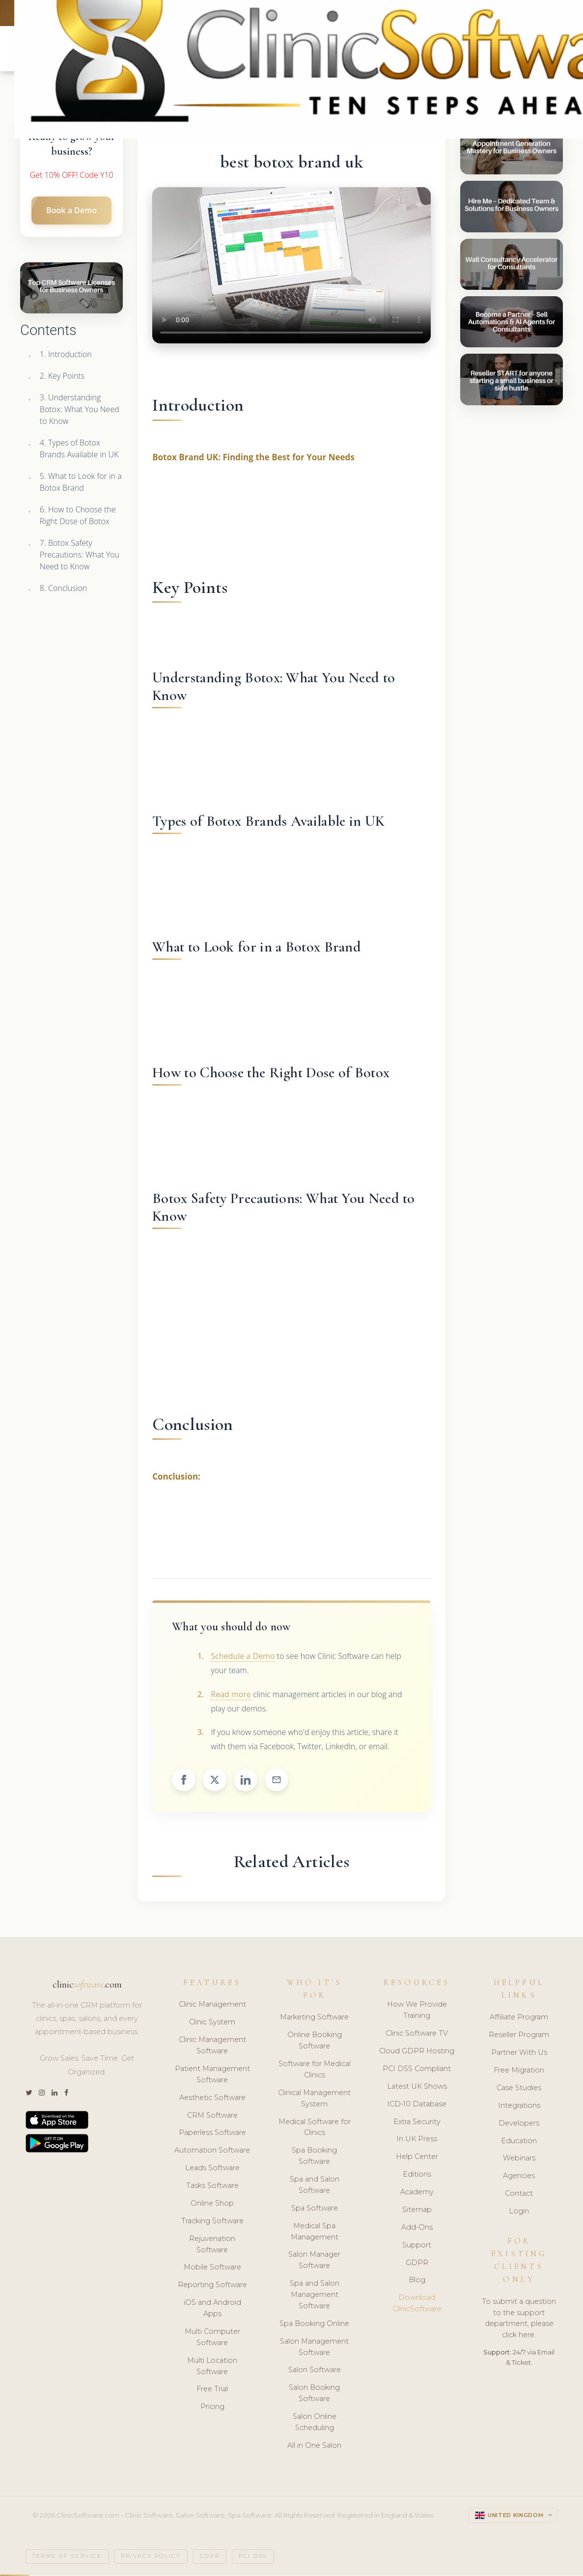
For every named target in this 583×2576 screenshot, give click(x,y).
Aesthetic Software (212, 2098)
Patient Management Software (212, 2075)
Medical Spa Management (314, 2232)
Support (416, 2245)
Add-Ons (417, 2228)
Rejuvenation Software (212, 2245)
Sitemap (417, 2210)
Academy (417, 2192)
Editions (417, 2175)
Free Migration (519, 2071)
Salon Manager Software (314, 2261)
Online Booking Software (314, 2042)
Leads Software (212, 2168)
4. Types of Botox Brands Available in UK (79, 449)
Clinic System (212, 2023)
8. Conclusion (63, 589)
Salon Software (314, 2371)
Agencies (519, 2177)
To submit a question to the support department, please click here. (519, 2319)
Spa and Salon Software (314, 2186)
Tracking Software (212, 2221)
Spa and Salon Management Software (314, 2295)
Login (519, 2212)
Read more (231, 1695)
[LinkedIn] (54, 2094)
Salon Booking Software (314, 2394)
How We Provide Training (417, 2011)
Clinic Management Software (212, 2046)
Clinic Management (212, 2005)
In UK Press (416, 2140)
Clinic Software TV (417, 2034)
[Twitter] (29, 2094)
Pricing (212, 2408)
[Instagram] (42, 2094)
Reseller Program (519, 2036)
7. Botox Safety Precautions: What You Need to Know (79, 555)
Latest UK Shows (417, 2087)
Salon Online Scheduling (314, 2423)
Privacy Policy (151, 2557)
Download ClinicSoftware (417, 2305)
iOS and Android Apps (212, 2309)
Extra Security (417, 2122)
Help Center (417, 2158)
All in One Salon (314, 2446)
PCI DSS (253, 2557)
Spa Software (314, 2209)
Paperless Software (212, 2133)
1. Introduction (66, 355)
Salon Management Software (314, 2348)
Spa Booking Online (314, 2324)
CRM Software (212, 2116)
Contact (519, 2194)
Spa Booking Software (314, 2157)
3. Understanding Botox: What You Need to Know (79, 410)
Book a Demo (71, 211)
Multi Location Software (212, 2367)
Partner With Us (519, 2053)
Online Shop (212, 2204)
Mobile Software (212, 2268)
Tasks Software (212, 2186)
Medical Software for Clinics (314, 2128)
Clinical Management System (314, 2099)
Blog (417, 2281)
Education (519, 2141)
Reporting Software (212, 2286)
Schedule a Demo (243, 1657)
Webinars (519, 2159)
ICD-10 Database (416, 2104)
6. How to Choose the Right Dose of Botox (78, 516)
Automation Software (212, 2151)
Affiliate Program (519, 2018)
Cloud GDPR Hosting (416, 2051)
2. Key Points (62, 376)
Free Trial (212, 2390)
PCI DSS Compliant (417, 2069)
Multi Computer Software (212, 2338)
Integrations (519, 2106)
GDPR (417, 2263)
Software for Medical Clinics (314, 2070)
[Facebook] (66, 2094)
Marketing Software (314, 2018)
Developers (519, 2124)
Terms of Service (67, 2557)
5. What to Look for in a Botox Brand (81, 483)
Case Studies (519, 2088)
